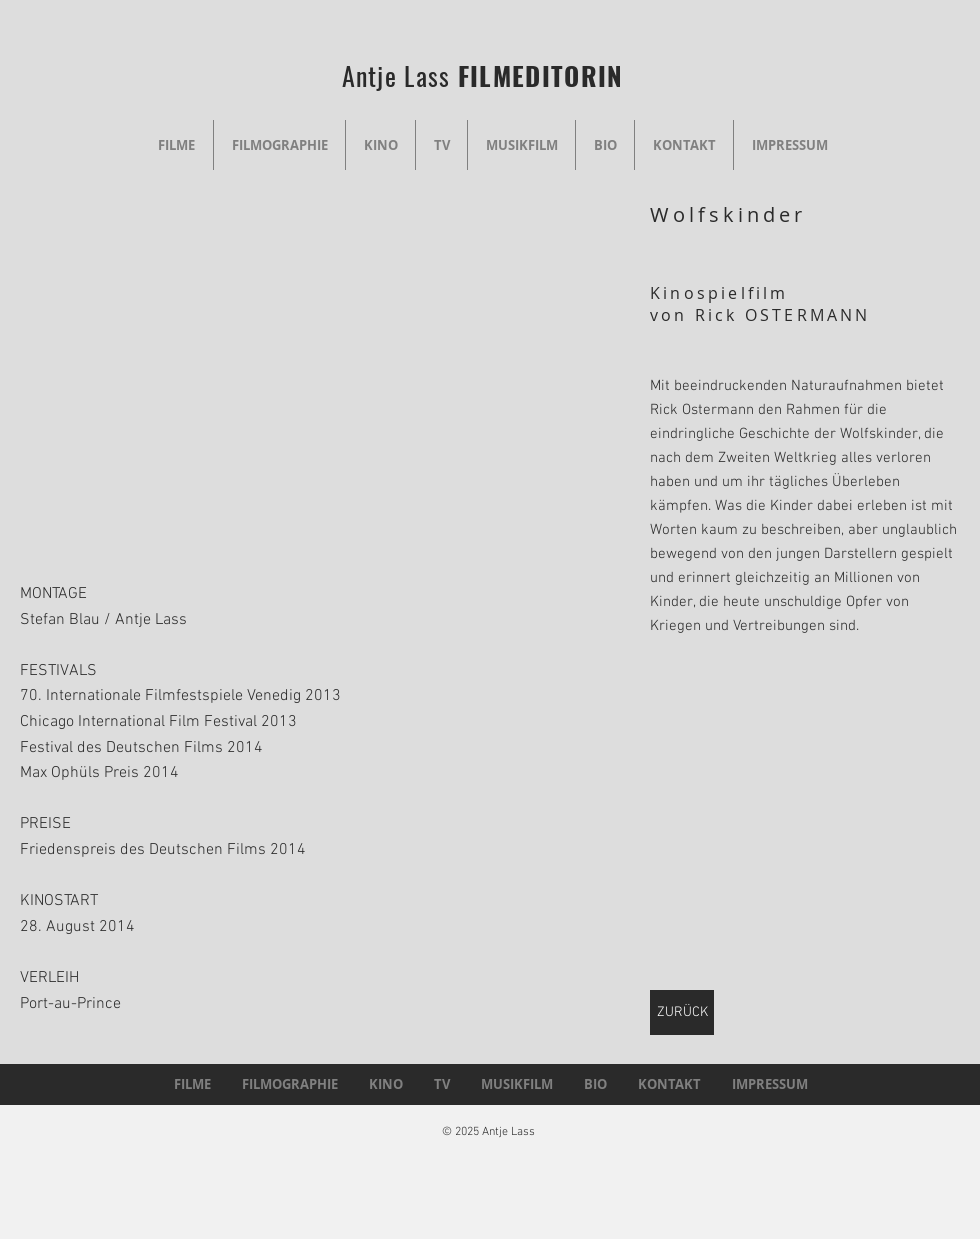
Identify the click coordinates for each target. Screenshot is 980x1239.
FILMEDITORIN (541, 75)
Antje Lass (400, 75)
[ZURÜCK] (682, 1012)
